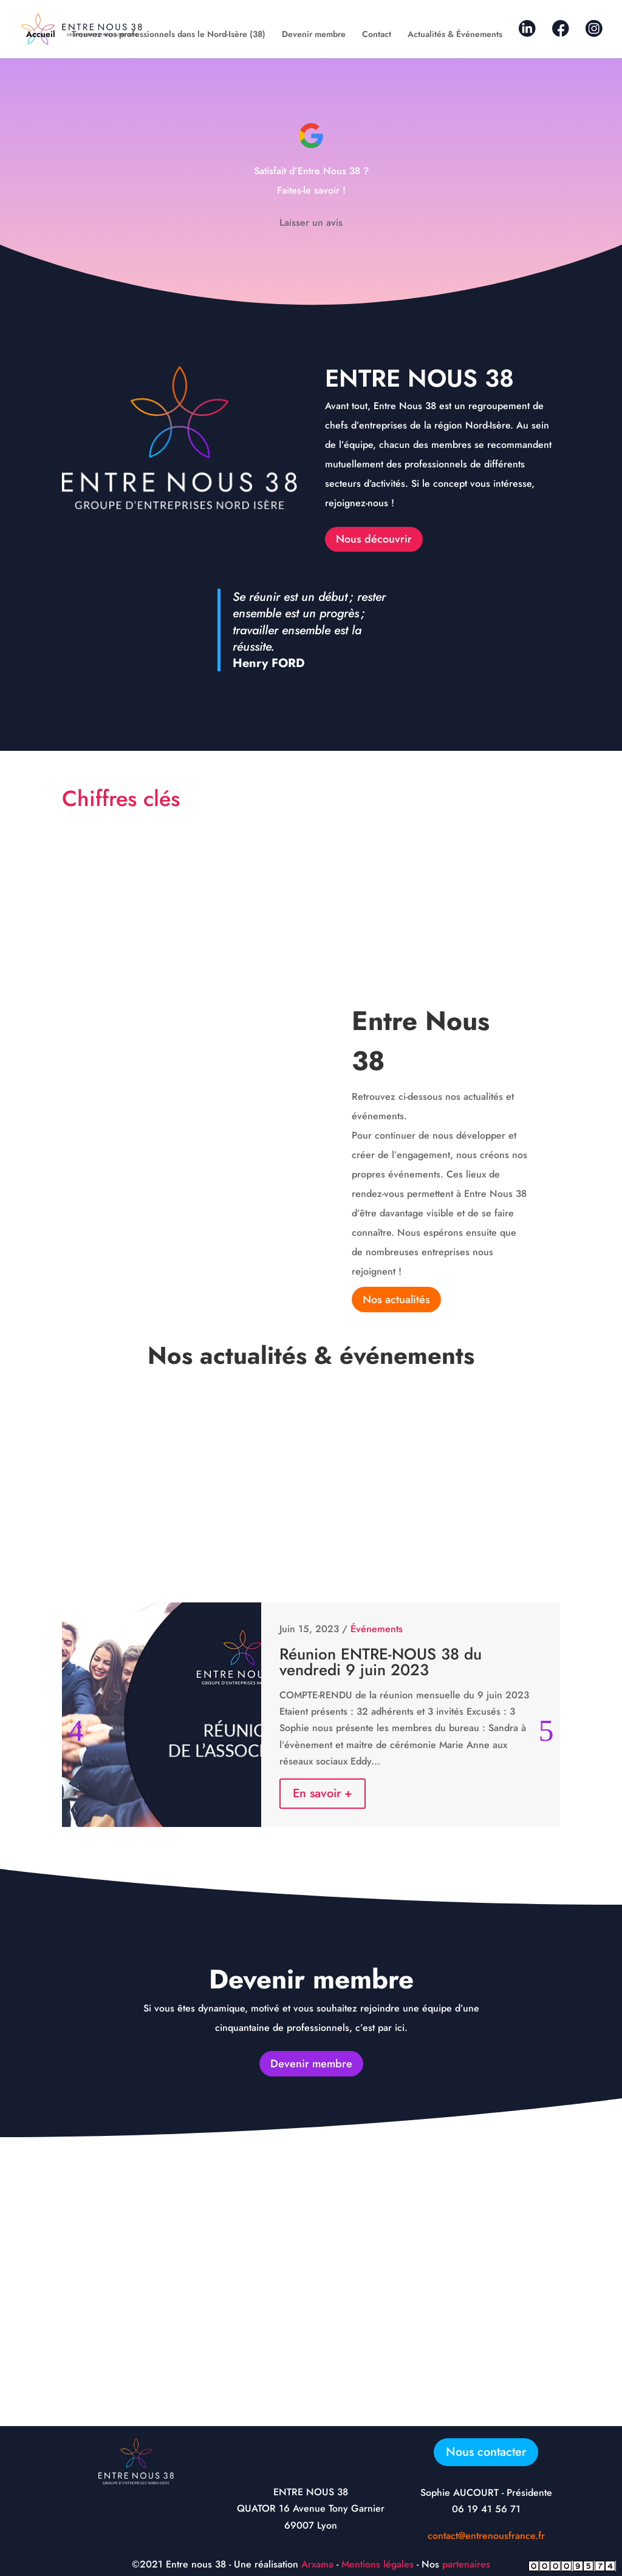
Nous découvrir (374, 539)
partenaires (466, 2564)
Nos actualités (396, 1299)
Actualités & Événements (455, 35)
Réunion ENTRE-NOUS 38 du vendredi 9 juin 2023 (380, 1661)
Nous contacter (486, 2452)
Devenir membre (314, 35)
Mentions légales (377, 2564)
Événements (376, 1629)
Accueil (40, 35)
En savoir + (322, 1793)
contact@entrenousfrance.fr (486, 2536)
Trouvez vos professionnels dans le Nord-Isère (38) (168, 35)
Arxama (317, 2564)
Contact (376, 35)
